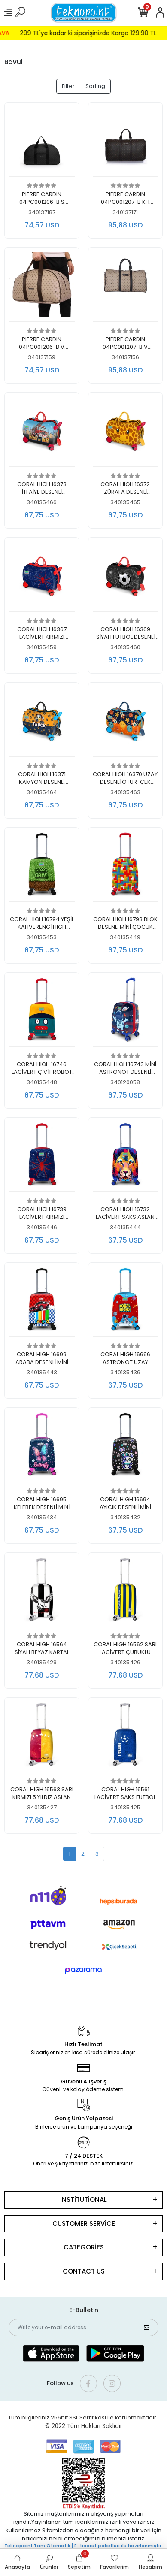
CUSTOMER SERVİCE (83, 2223)
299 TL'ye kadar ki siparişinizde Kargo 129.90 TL (96, 33)
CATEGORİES (84, 2247)
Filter (68, 86)
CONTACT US (84, 2271)
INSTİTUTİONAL (83, 2199)
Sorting (95, 86)
